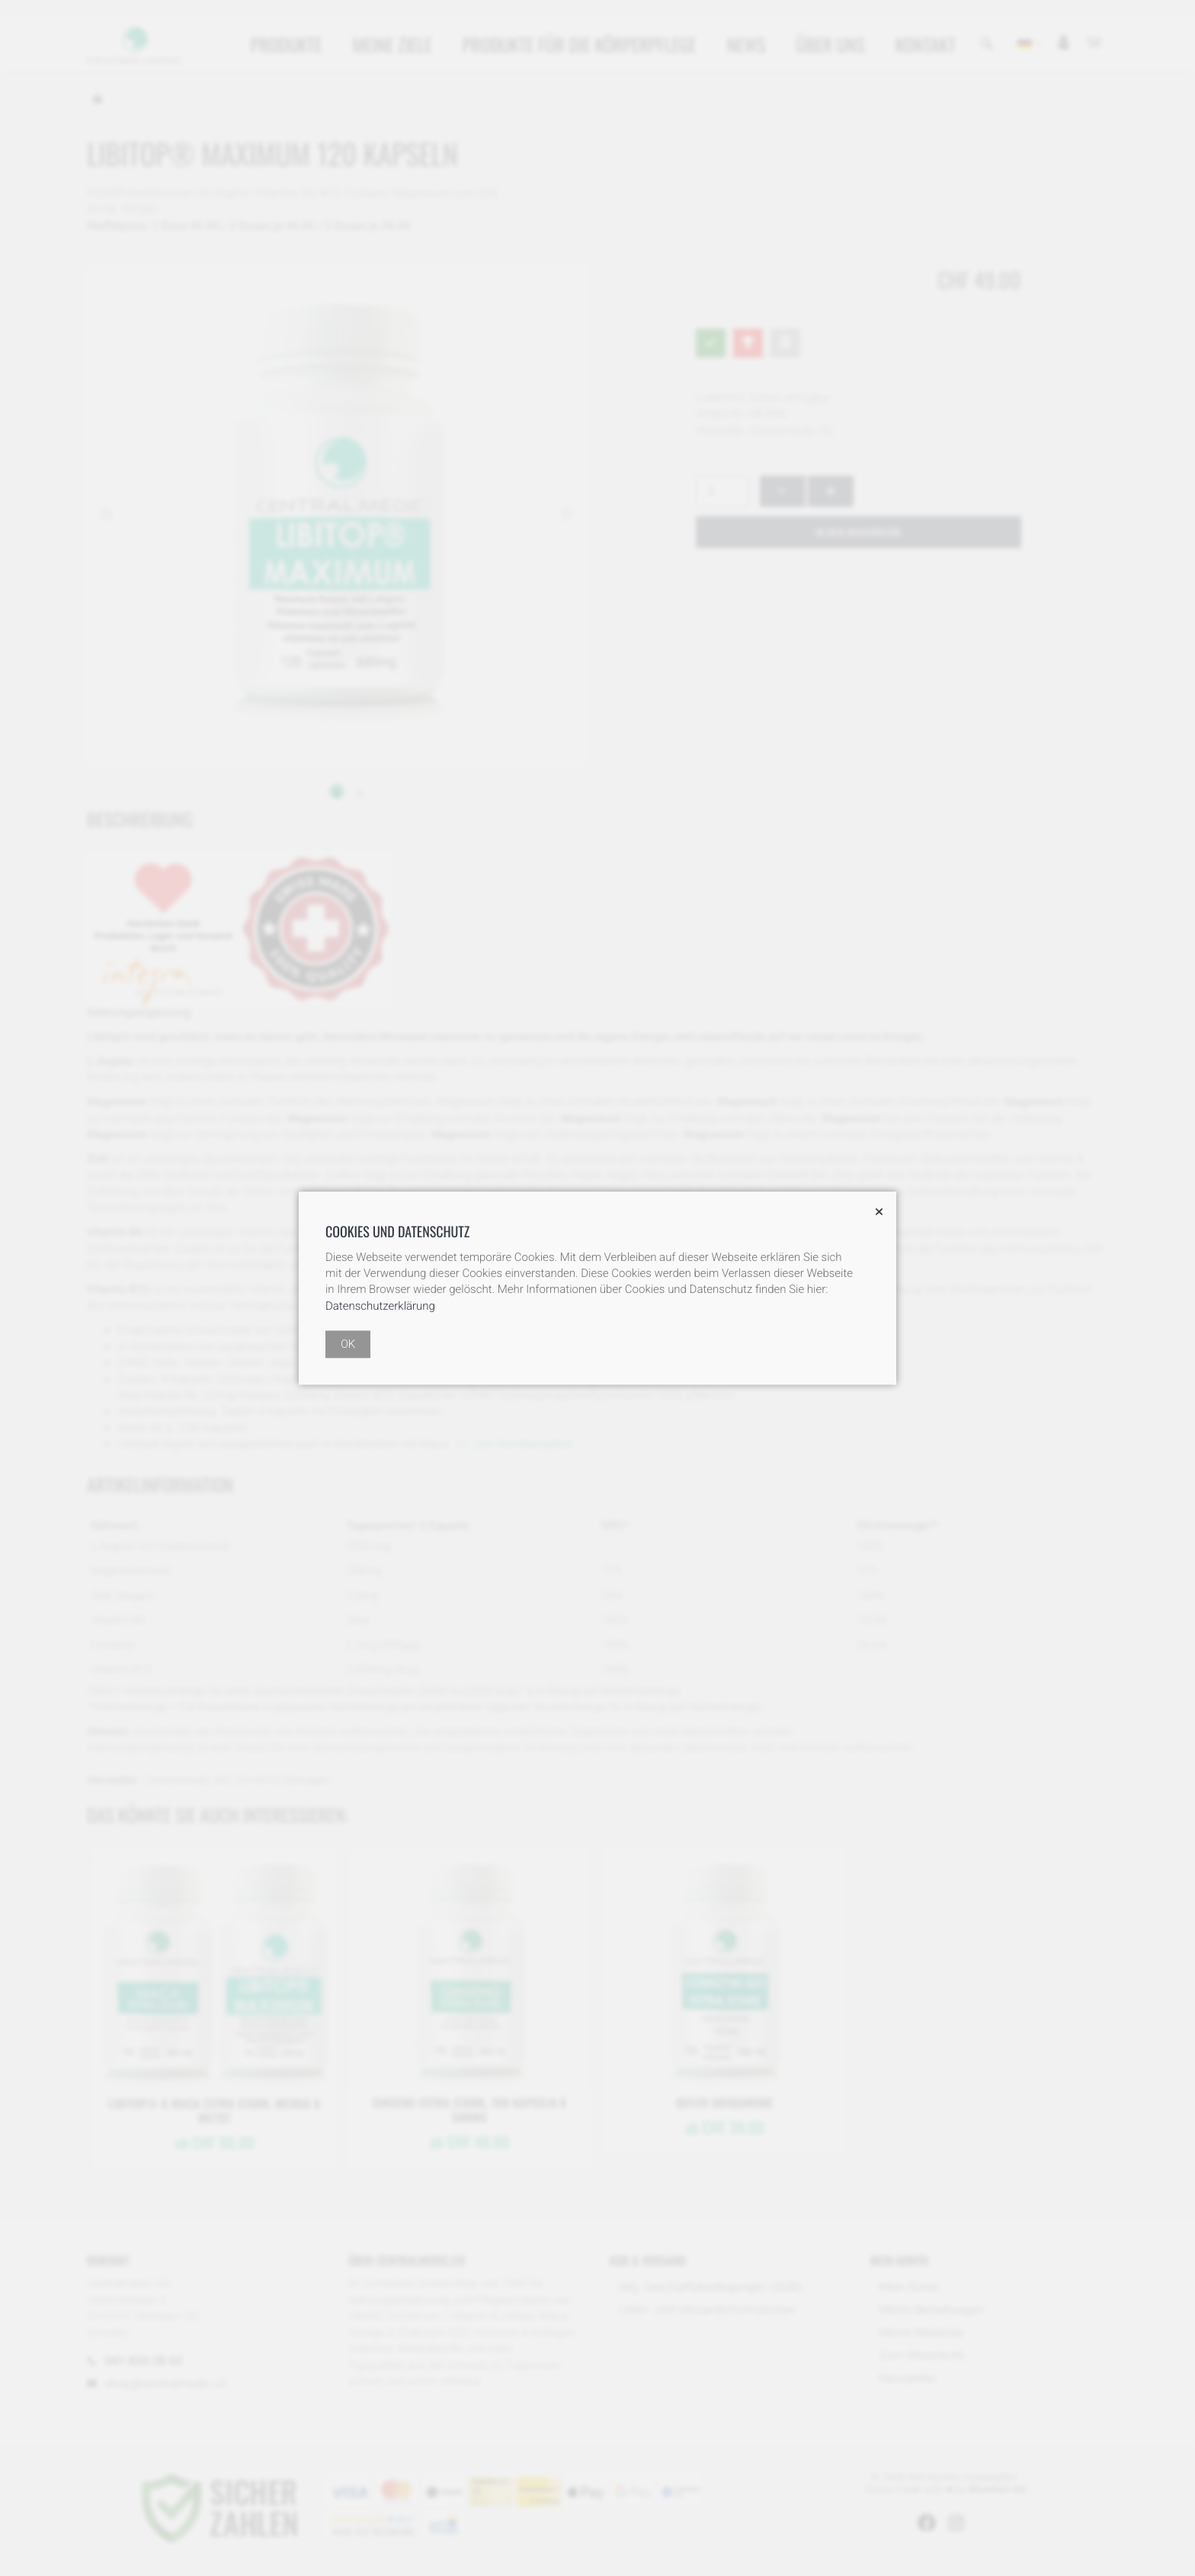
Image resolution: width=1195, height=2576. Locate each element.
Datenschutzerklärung (380, 1306)
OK (348, 1344)
